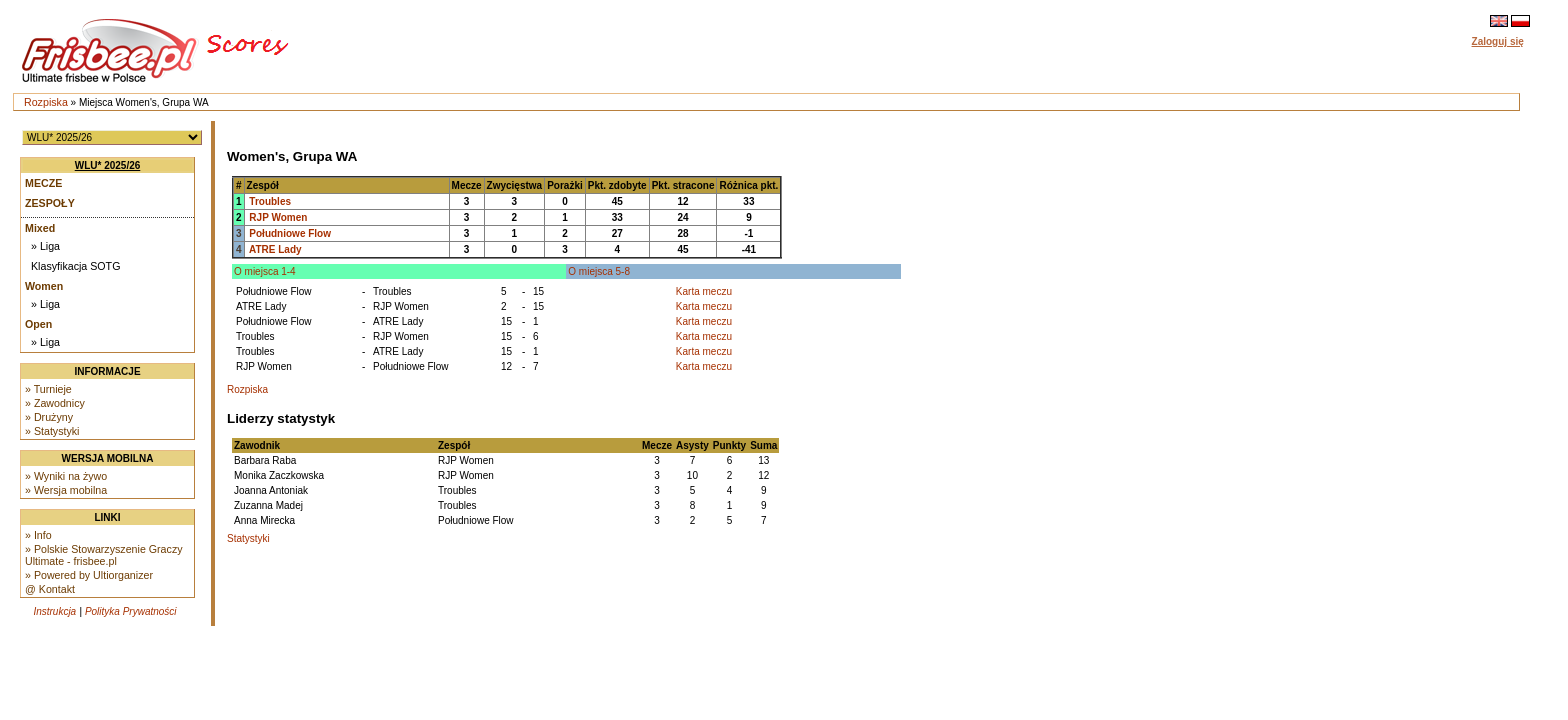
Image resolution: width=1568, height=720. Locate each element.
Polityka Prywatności (131, 611)
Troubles (270, 201)
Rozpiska (46, 102)
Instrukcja (54, 611)
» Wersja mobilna (66, 490)
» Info (38, 535)
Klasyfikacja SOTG (75, 266)
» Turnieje (48, 389)
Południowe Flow (290, 233)
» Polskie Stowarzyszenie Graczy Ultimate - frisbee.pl (104, 555)
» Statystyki (52, 431)
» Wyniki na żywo (66, 476)
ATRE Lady (275, 249)
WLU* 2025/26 (108, 165)
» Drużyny (49, 417)
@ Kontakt (50, 589)
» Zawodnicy (55, 403)
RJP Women (278, 217)
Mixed (40, 228)
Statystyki (248, 538)
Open (38, 324)
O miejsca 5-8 (599, 271)
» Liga (45, 246)
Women (44, 286)
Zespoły (50, 203)
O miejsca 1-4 (265, 271)
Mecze (43, 183)
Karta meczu (704, 291)
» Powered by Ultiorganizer (89, 575)
